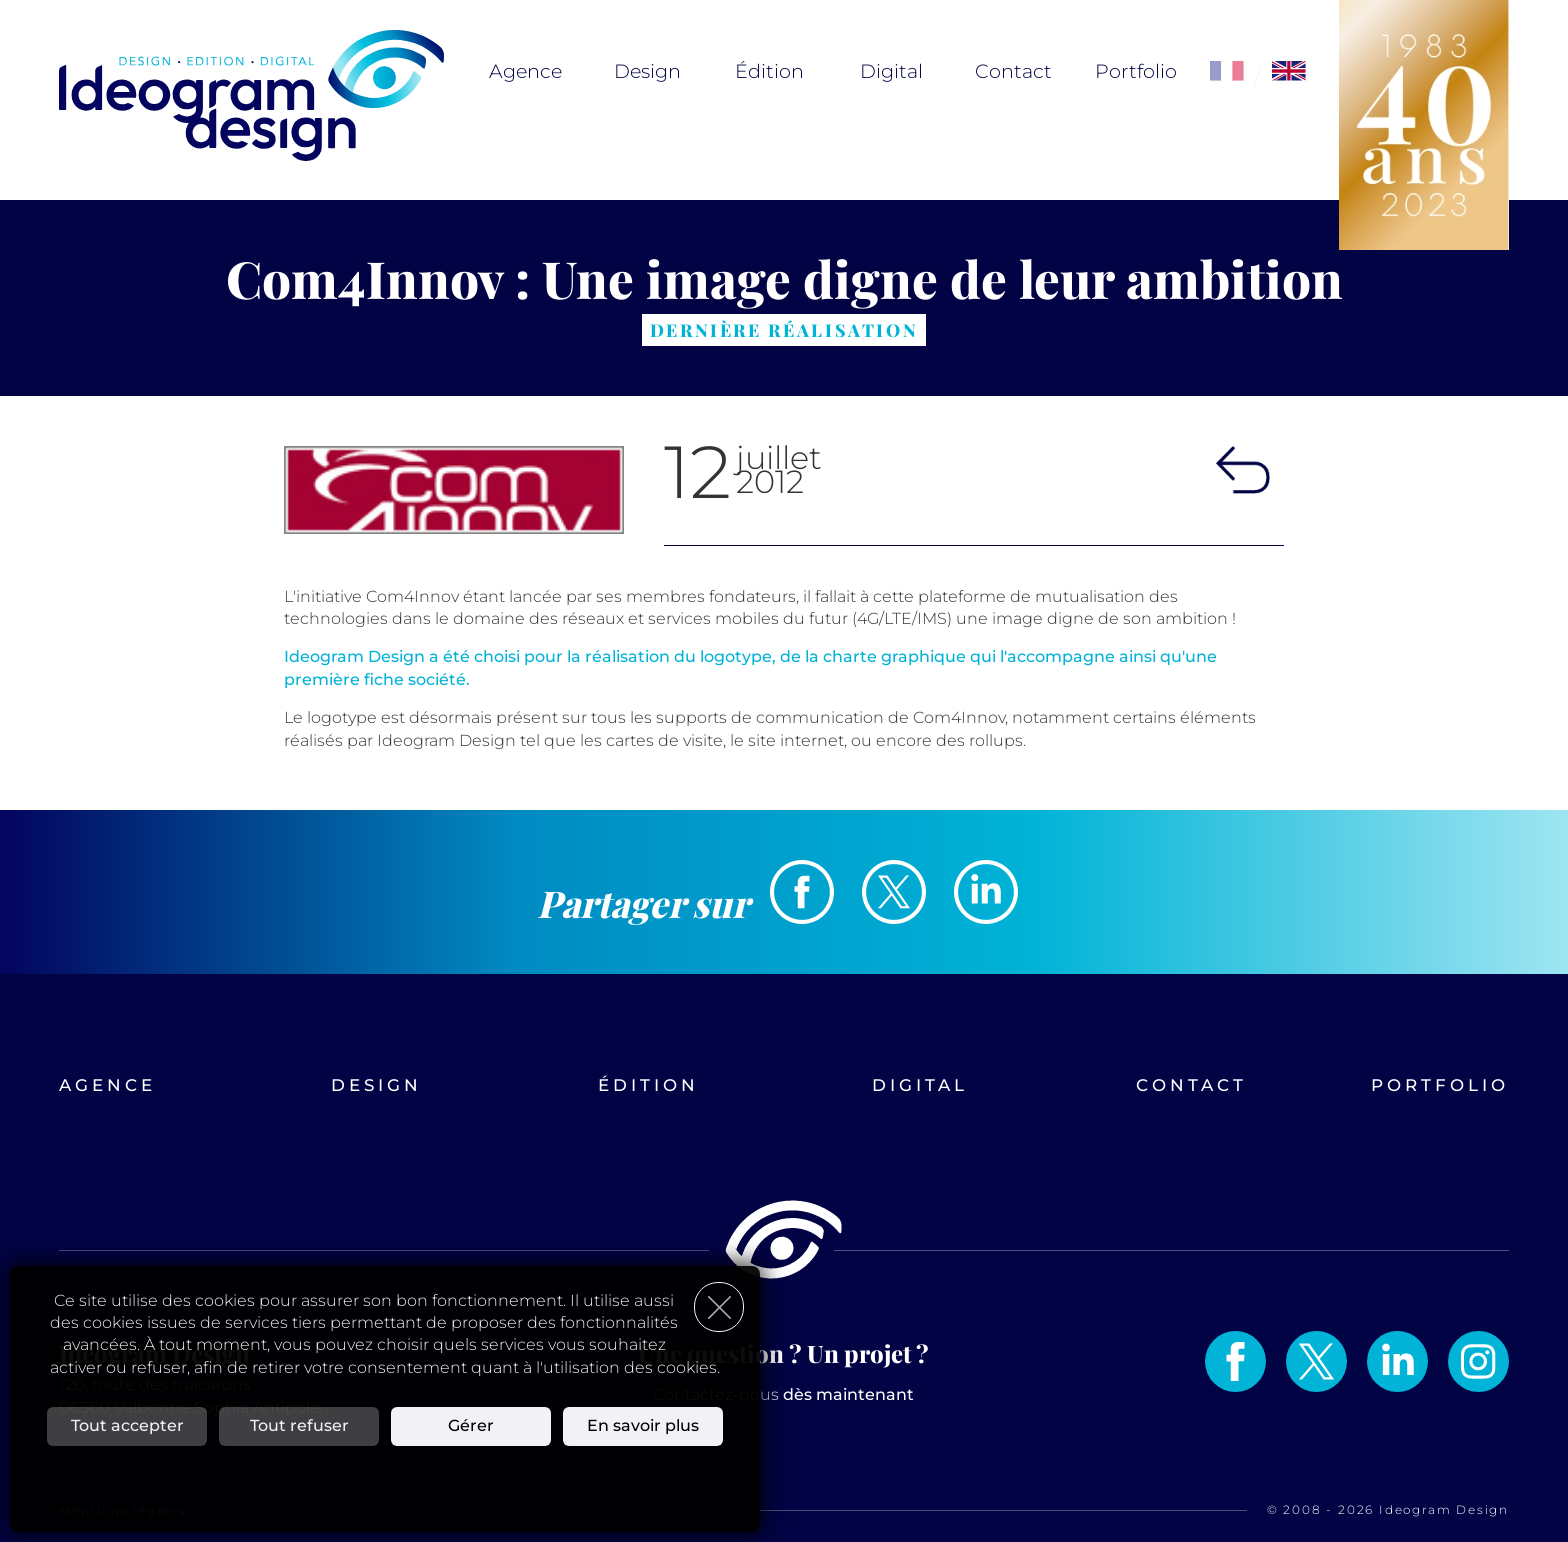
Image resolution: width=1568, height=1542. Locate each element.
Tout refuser (299, 1425)
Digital (891, 71)
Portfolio (1136, 71)
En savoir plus (643, 1425)
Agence (525, 71)
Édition (769, 71)
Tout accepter (127, 1425)
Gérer (471, 1425)
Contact (1013, 71)
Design (647, 71)
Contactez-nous (783, 1394)
